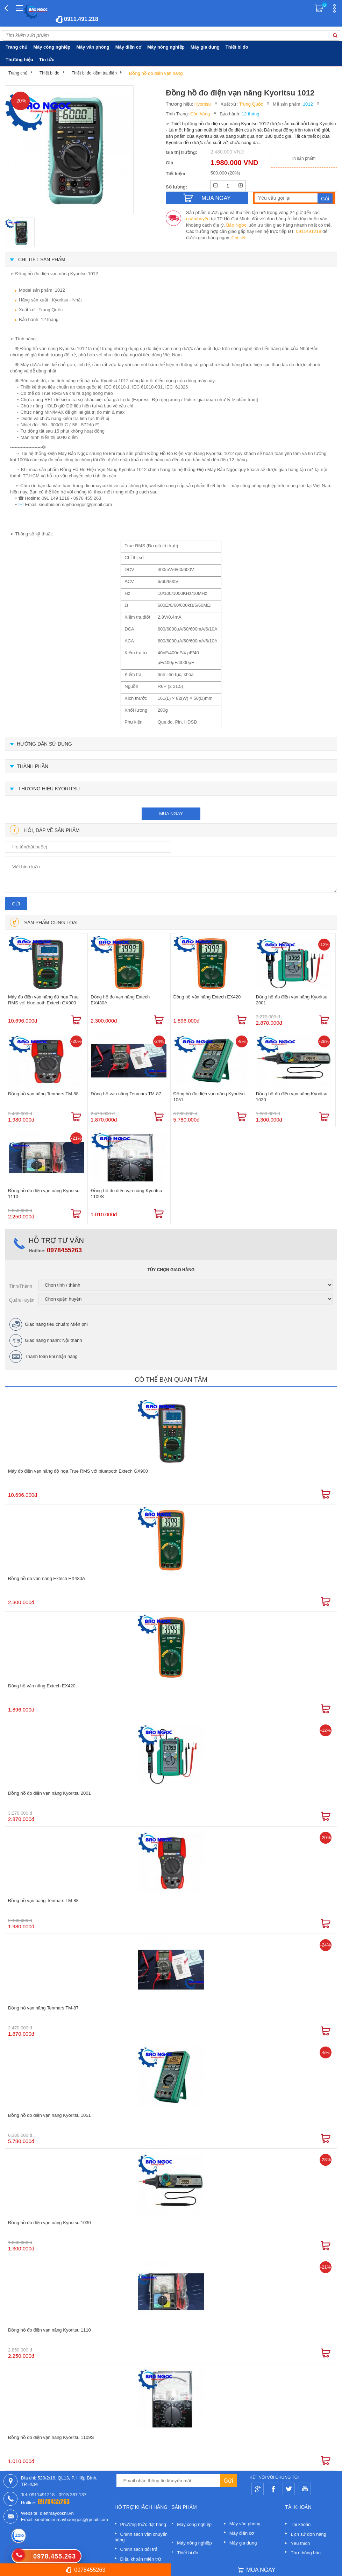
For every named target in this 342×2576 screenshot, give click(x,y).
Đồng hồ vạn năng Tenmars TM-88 (43, 1093)
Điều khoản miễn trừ (140, 2559)
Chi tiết (238, 237)
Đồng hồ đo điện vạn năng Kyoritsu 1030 (291, 1096)
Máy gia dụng (205, 47)
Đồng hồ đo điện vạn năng (156, 73)
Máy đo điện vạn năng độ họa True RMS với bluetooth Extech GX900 (43, 999)
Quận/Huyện (22, 1300)
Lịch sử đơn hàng (308, 2534)
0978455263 (64, 1250)
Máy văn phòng (92, 47)
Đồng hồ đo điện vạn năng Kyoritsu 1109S (126, 1193)
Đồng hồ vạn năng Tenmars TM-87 (126, 1093)
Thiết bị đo (237, 47)
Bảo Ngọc (236, 225)
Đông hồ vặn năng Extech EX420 (207, 996)
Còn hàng (200, 113)
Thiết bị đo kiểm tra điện (94, 73)
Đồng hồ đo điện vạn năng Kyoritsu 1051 (209, 1096)
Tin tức (46, 59)
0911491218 (308, 231)
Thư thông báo (306, 2552)
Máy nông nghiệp (166, 47)
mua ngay (171, 813)
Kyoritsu (202, 104)
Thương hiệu (19, 59)
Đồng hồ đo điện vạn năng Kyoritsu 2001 (291, 999)
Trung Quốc (251, 104)
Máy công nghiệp (51, 47)
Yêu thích (300, 2543)
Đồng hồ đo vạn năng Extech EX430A (120, 999)
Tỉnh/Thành (20, 1286)
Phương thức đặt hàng (143, 2524)
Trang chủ (16, 47)
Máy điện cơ (128, 47)
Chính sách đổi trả (138, 2549)
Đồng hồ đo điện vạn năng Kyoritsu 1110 (43, 1193)
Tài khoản (301, 2524)
